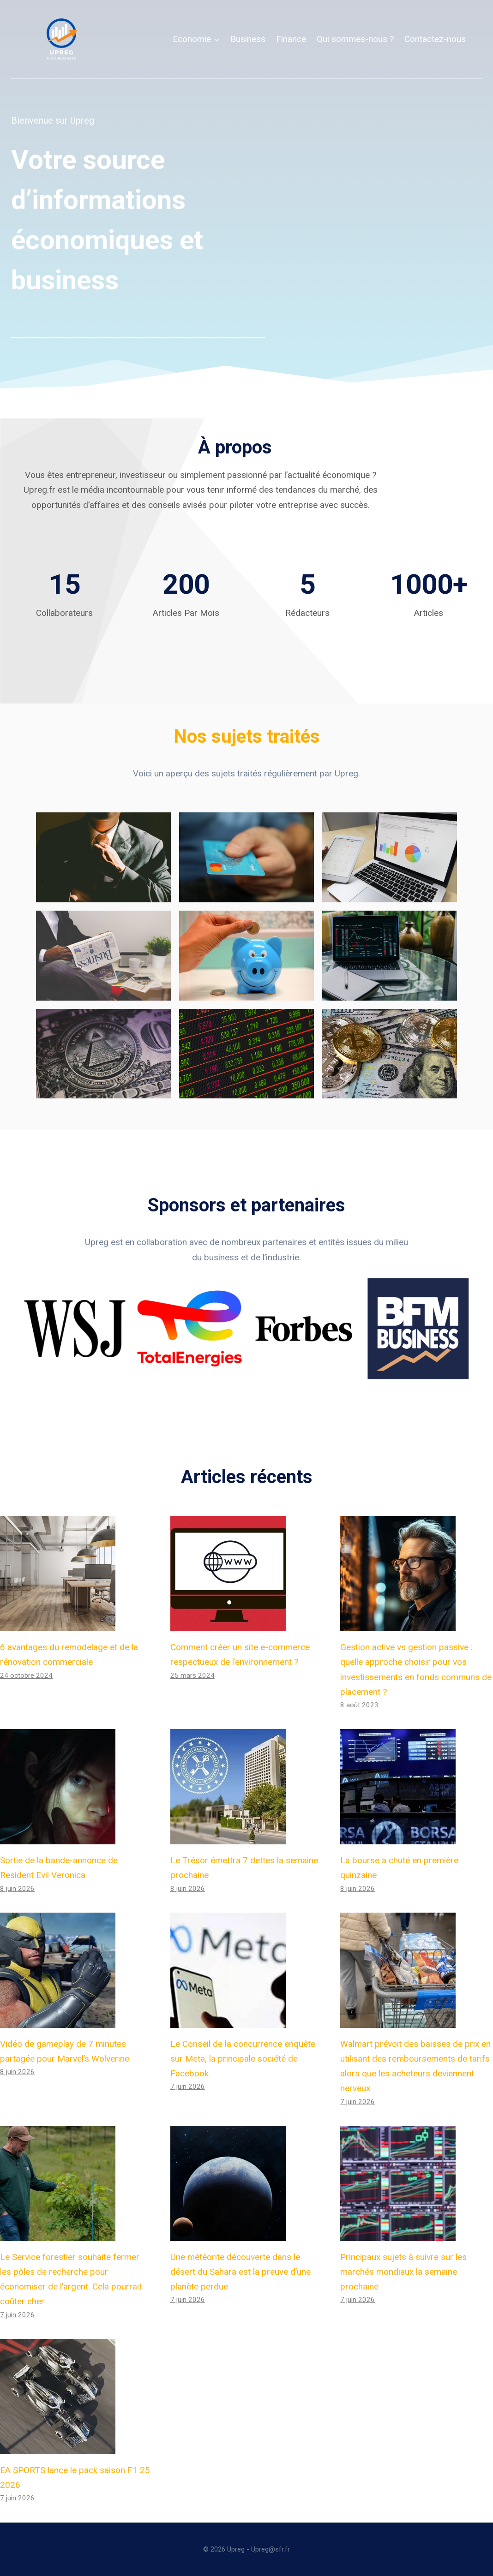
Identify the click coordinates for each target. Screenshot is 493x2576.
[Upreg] (61, 39)
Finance (291, 39)
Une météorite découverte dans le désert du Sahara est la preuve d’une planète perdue (240, 2272)
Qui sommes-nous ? (355, 39)
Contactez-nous (435, 39)
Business (247, 39)
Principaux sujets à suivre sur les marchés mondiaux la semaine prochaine (403, 2272)
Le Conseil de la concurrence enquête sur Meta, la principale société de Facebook (242, 2059)
